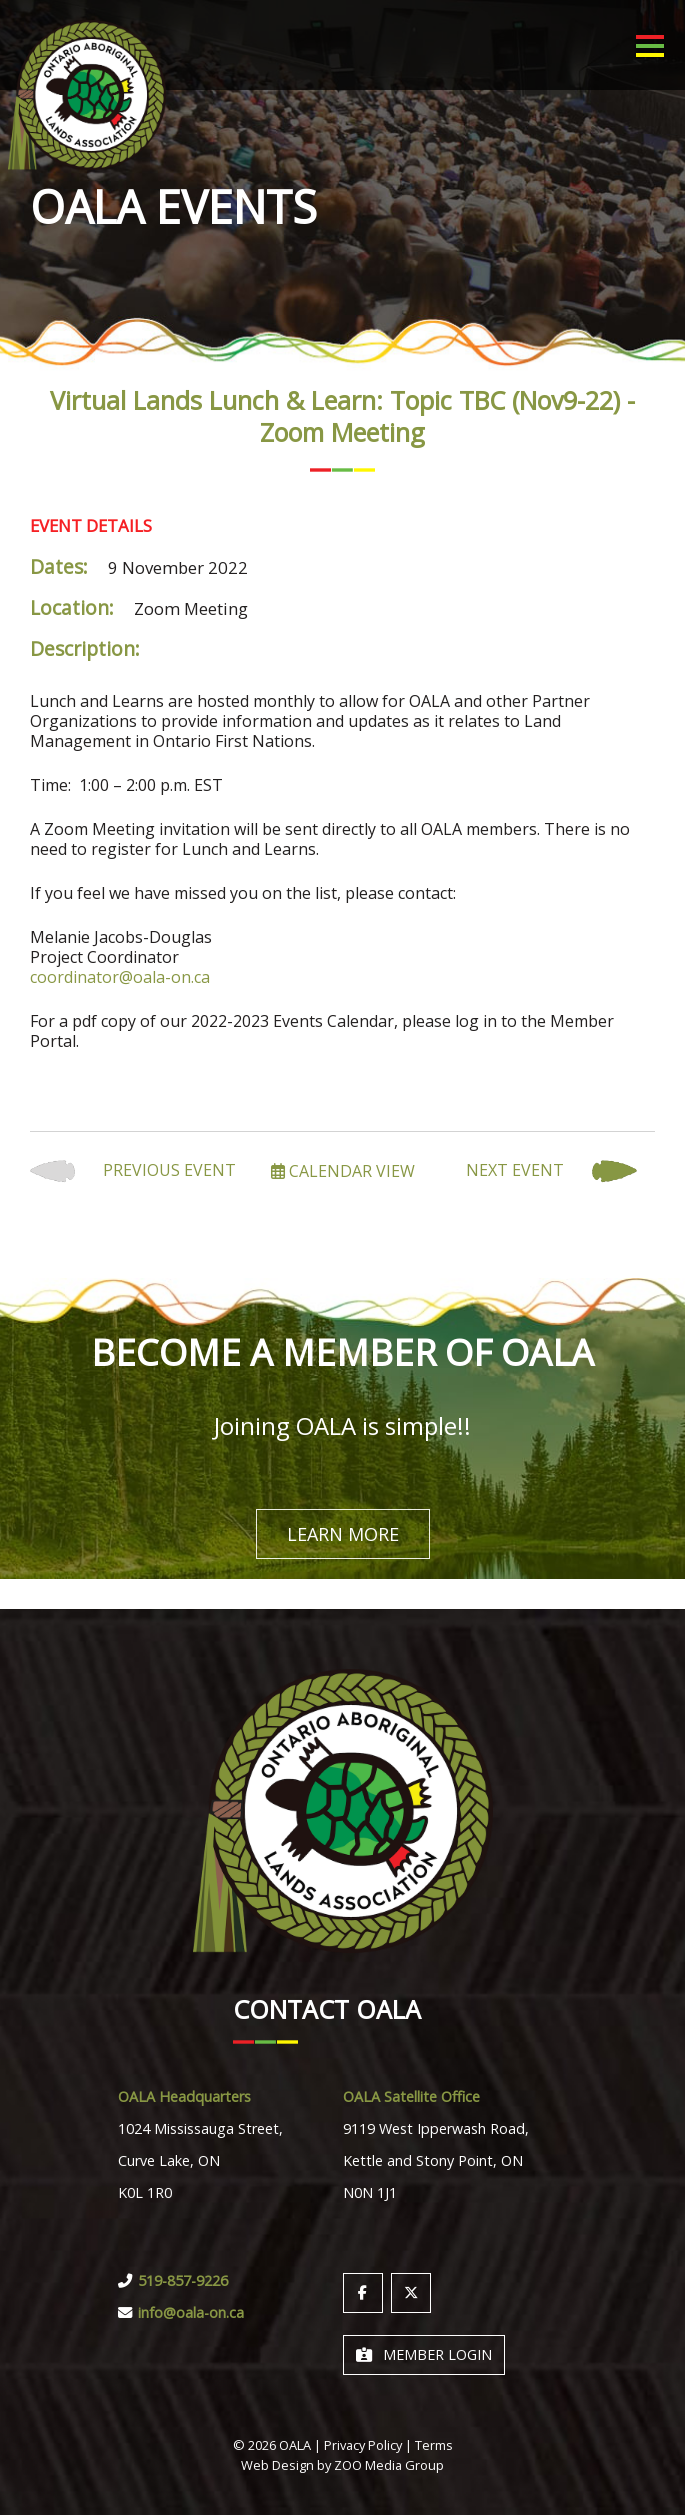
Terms (434, 2445)
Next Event (551, 1171)
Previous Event (133, 1171)
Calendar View (343, 1171)
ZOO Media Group (389, 2465)
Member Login (424, 2354)
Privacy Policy (363, 2445)
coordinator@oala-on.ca (120, 977)
